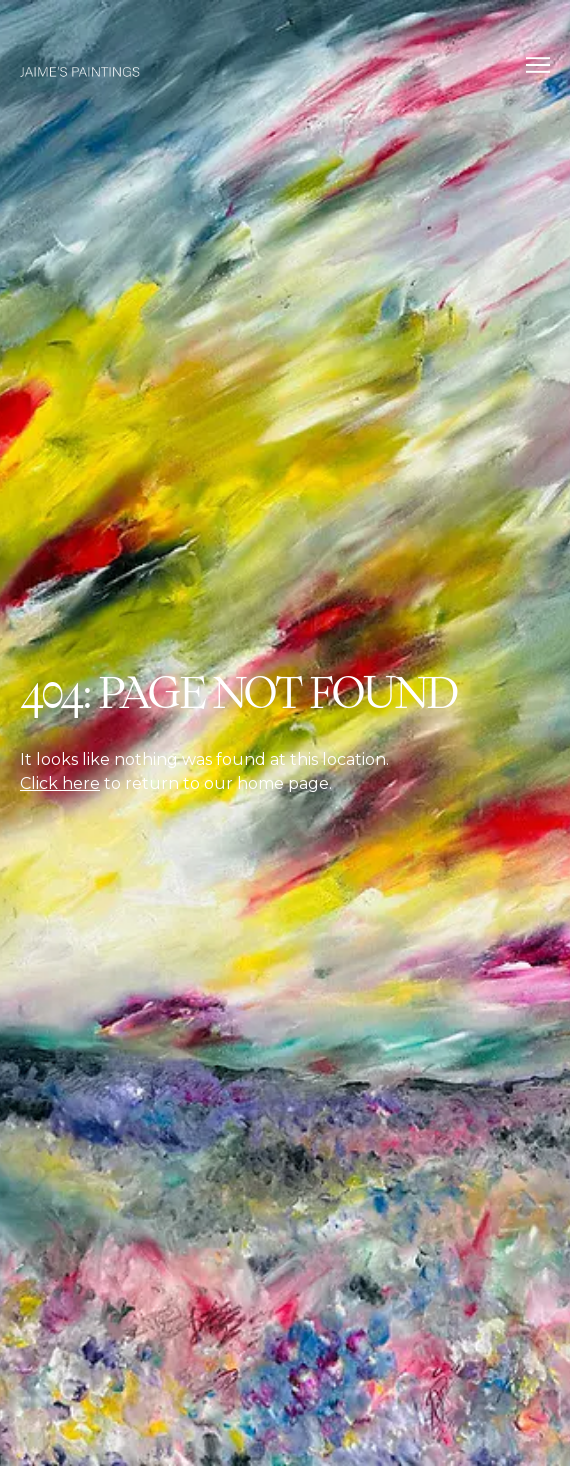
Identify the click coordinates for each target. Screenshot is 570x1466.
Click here (60, 783)
